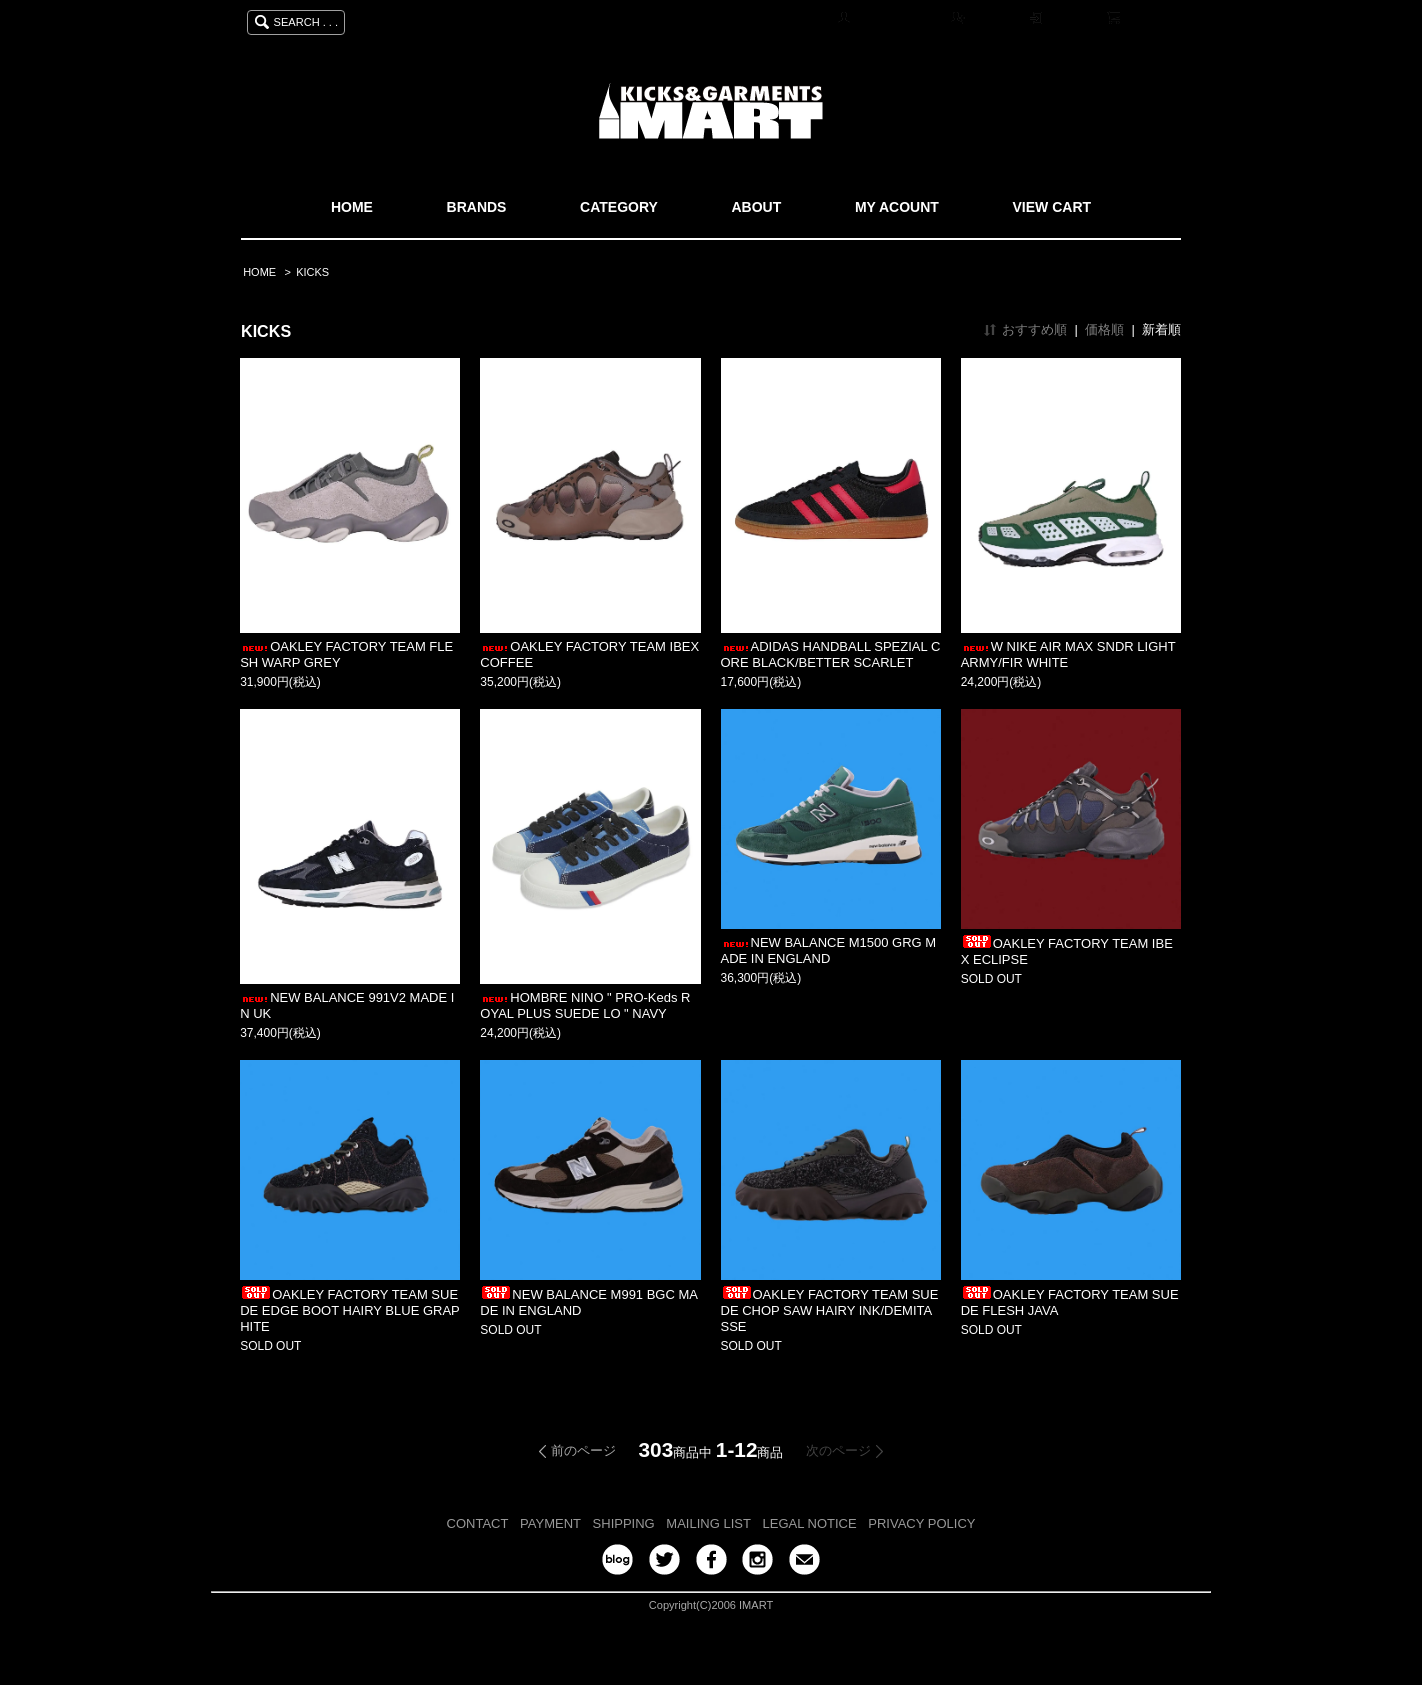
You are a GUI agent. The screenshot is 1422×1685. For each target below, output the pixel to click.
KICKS (312, 272)
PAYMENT (550, 1523)
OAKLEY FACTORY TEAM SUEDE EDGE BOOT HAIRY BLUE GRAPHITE (350, 1310)
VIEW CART (1052, 207)
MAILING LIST (708, 1523)
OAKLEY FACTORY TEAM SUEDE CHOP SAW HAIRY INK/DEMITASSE (830, 1310)
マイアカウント (898, 19)
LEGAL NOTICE (810, 1523)
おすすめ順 (1034, 329)
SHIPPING (624, 1523)
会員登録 (994, 19)
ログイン (1072, 19)
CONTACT (478, 1523)
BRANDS (477, 207)
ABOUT (756, 207)
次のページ (838, 1450)
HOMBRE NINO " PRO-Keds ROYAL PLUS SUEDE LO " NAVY (585, 1005)
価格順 (1104, 329)
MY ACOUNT (897, 207)
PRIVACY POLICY (921, 1523)
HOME (352, 207)
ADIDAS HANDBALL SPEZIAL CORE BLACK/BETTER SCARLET (831, 654)
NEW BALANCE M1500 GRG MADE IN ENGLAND (829, 950)
